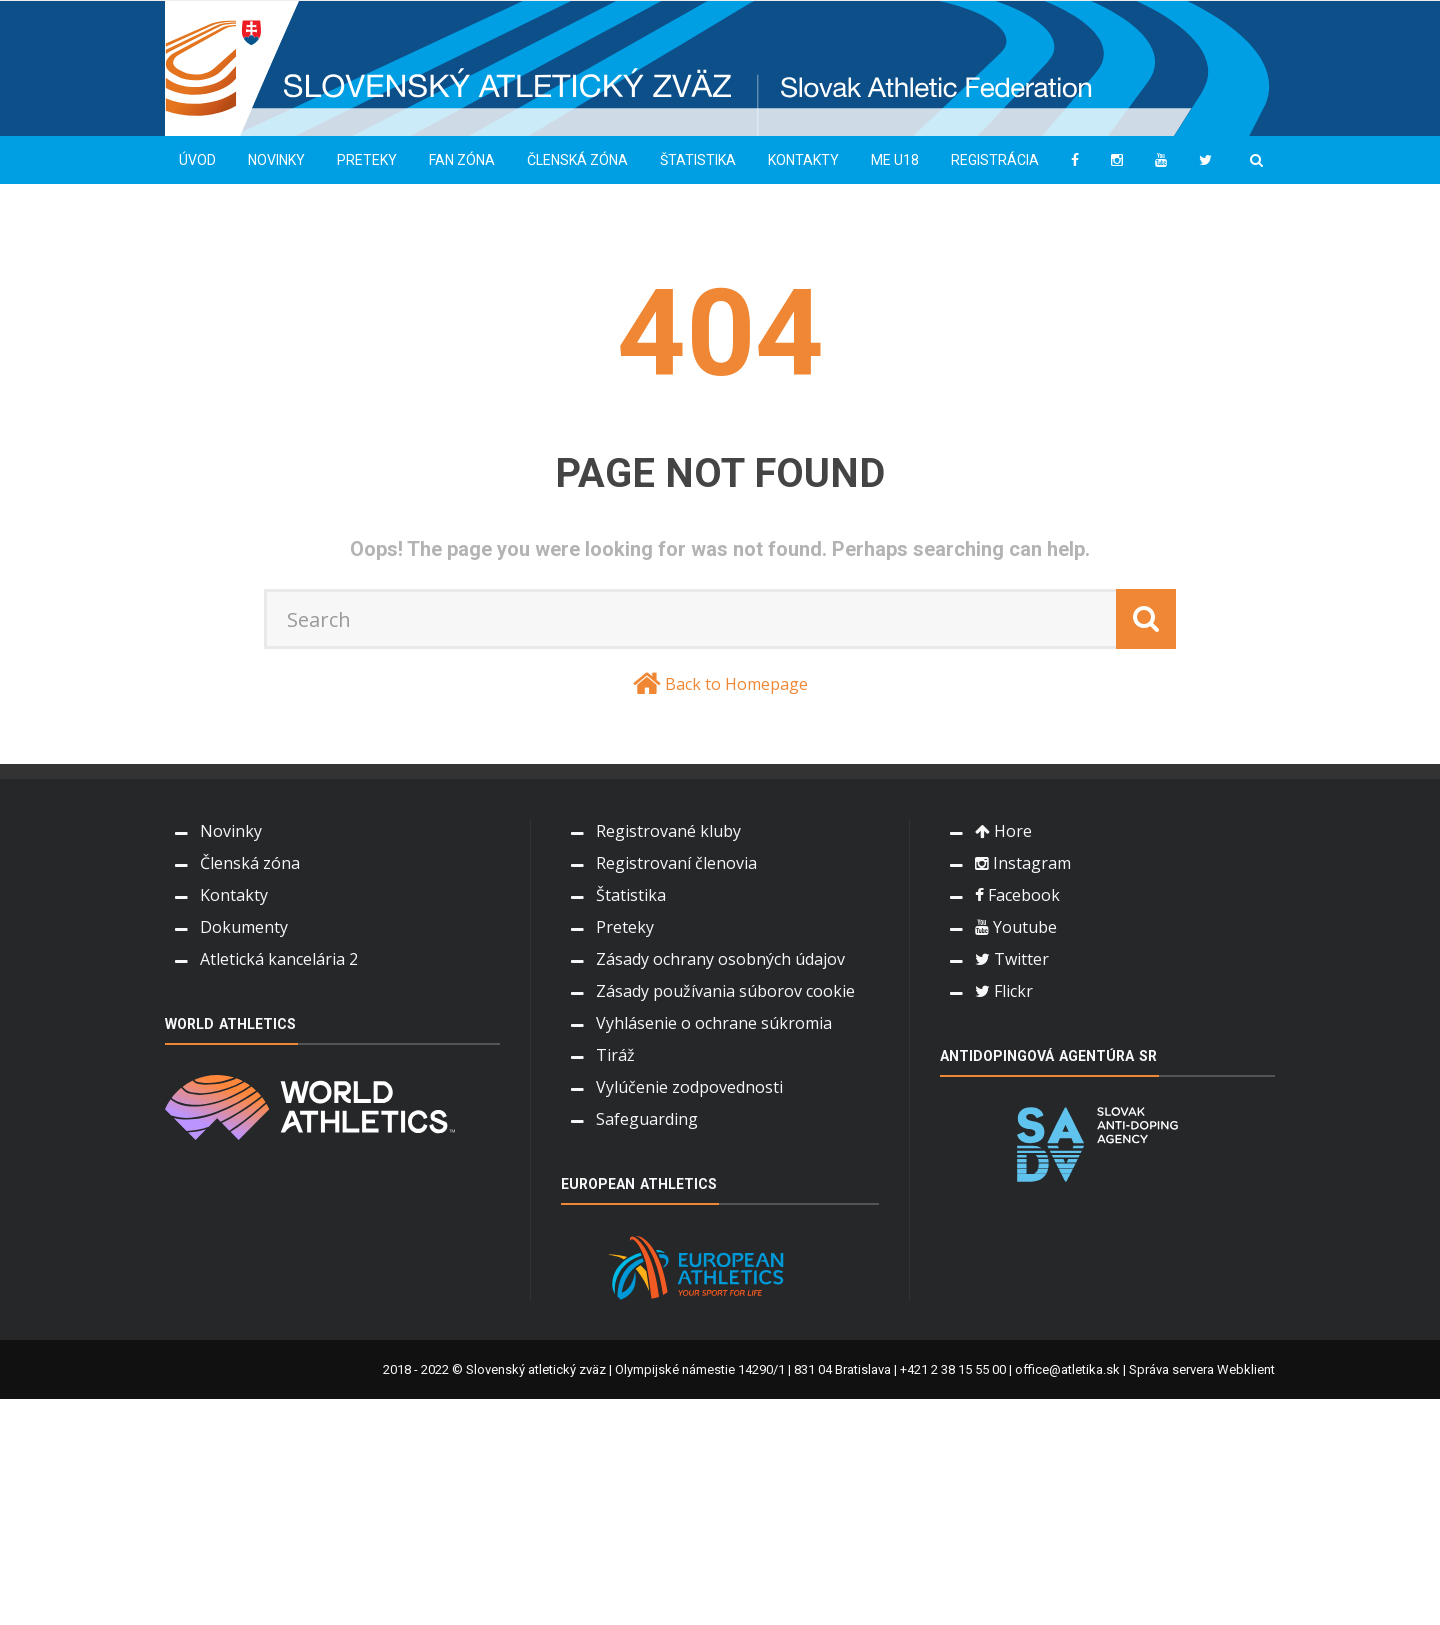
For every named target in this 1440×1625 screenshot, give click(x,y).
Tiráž (615, 1055)
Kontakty (803, 160)
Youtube (1016, 927)
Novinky (276, 160)
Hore (1003, 831)
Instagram (1023, 863)
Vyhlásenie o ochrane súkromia (714, 1023)
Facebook (1017, 895)
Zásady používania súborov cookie (725, 991)
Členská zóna (577, 160)
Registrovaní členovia (676, 863)
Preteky (367, 160)
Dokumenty (244, 927)
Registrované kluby (668, 831)
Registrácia (995, 160)
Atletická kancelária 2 (279, 959)
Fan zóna (462, 160)
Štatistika (698, 160)
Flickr (1004, 991)
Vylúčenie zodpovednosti (689, 1087)
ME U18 (895, 160)
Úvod (197, 160)
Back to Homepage (736, 684)
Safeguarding (647, 1119)
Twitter (1012, 959)
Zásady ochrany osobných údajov (720, 959)
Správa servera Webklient (1202, 1369)
